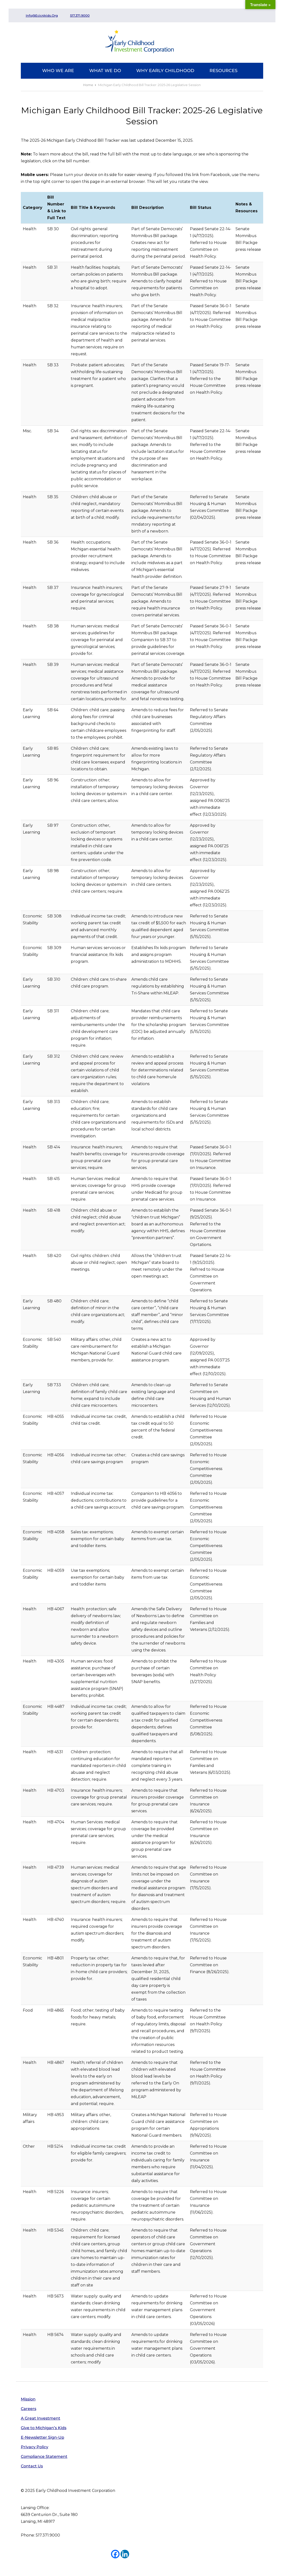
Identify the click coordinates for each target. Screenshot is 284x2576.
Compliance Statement (44, 2456)
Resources (227, 70)
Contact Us (32, 2466)
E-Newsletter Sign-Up (42, 2437)
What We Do (108, 70)
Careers (28, 2408)
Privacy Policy (34, 2447)
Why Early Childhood (168, 70)
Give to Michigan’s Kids (43, 2427)
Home (88, 85)
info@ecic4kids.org (39, 15)
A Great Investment (40, 2418)
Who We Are (61, 70)
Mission (28, 2399)
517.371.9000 (77, 15)
